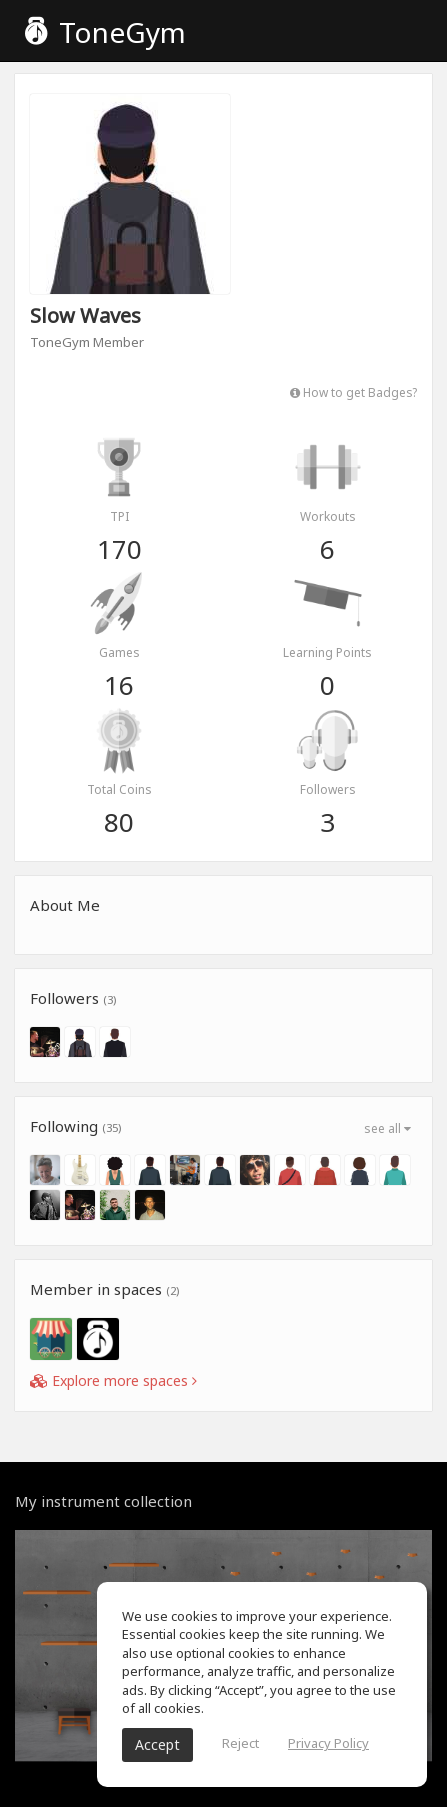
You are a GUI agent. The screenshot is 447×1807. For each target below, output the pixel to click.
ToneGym (105, 32)
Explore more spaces (113, 1380)
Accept (157, 1744)
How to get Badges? (353, 392)
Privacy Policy (328, 1743)
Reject (240, 1743)
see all (387, 1128)
